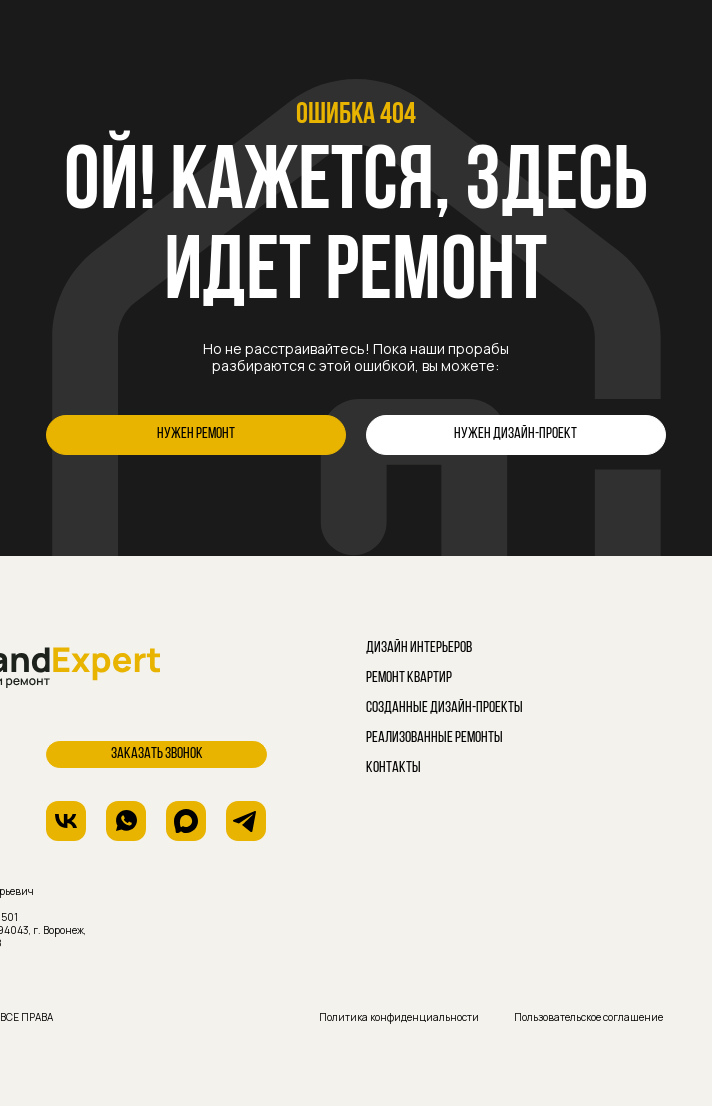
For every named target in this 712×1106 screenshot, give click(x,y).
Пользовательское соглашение (588, 1017)
